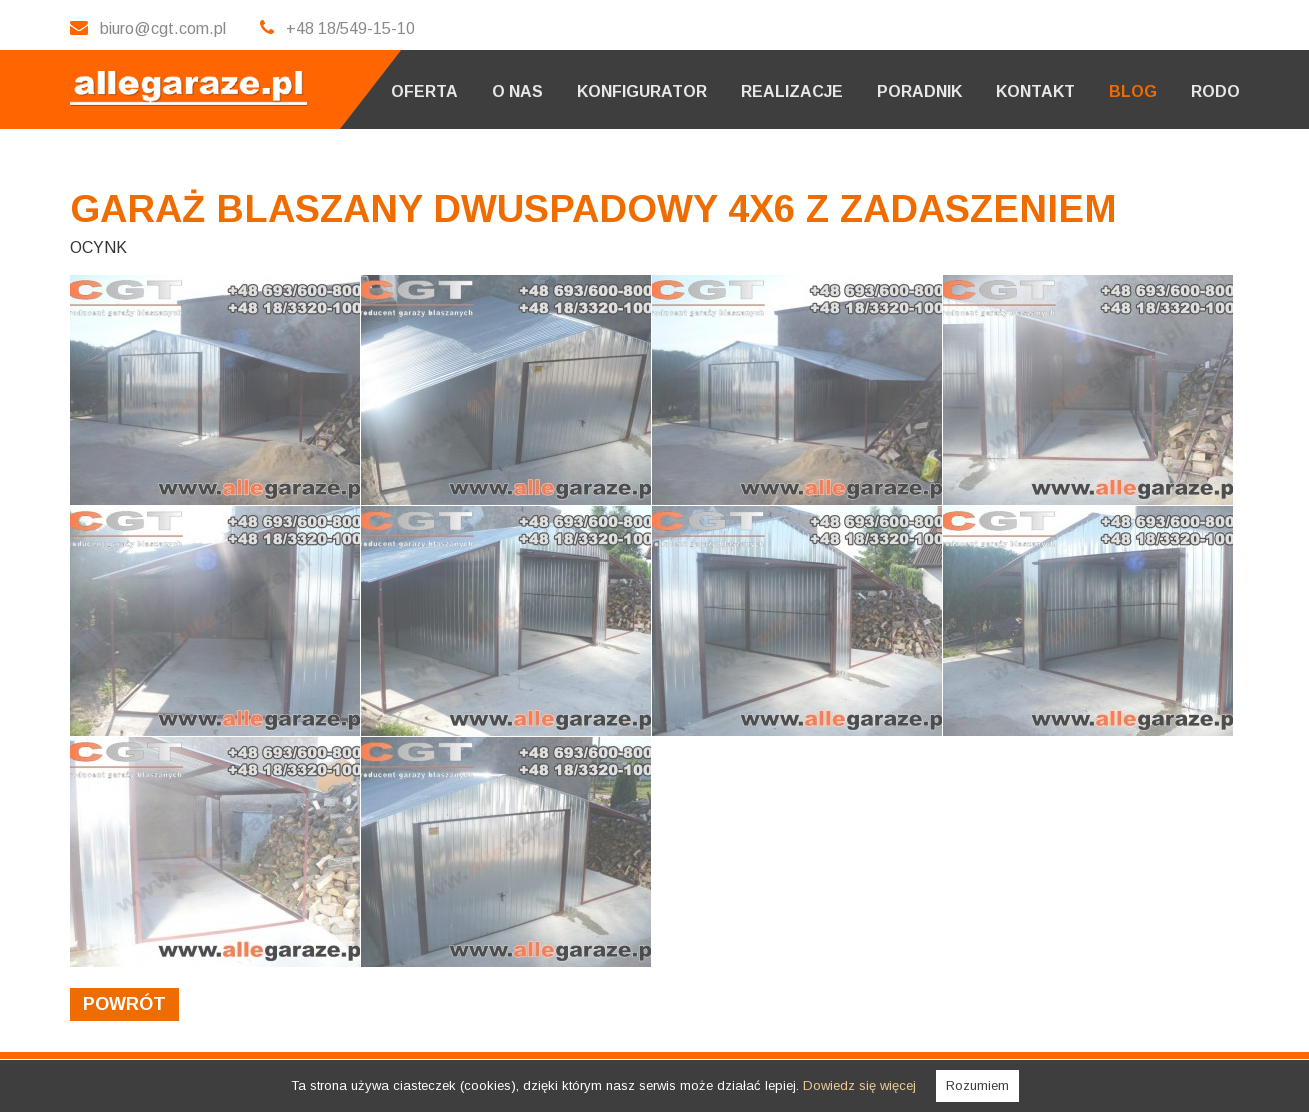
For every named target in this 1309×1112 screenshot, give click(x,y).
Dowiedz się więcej (859, 1085)
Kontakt (1035, 91)
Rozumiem (977, 1085)
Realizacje (792, 91)
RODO (1215, 91)
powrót (124, 1004)
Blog (1133, 91)
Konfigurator (642, 91)
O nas (517, 91)
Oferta (424, 91)
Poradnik (919, 91)
